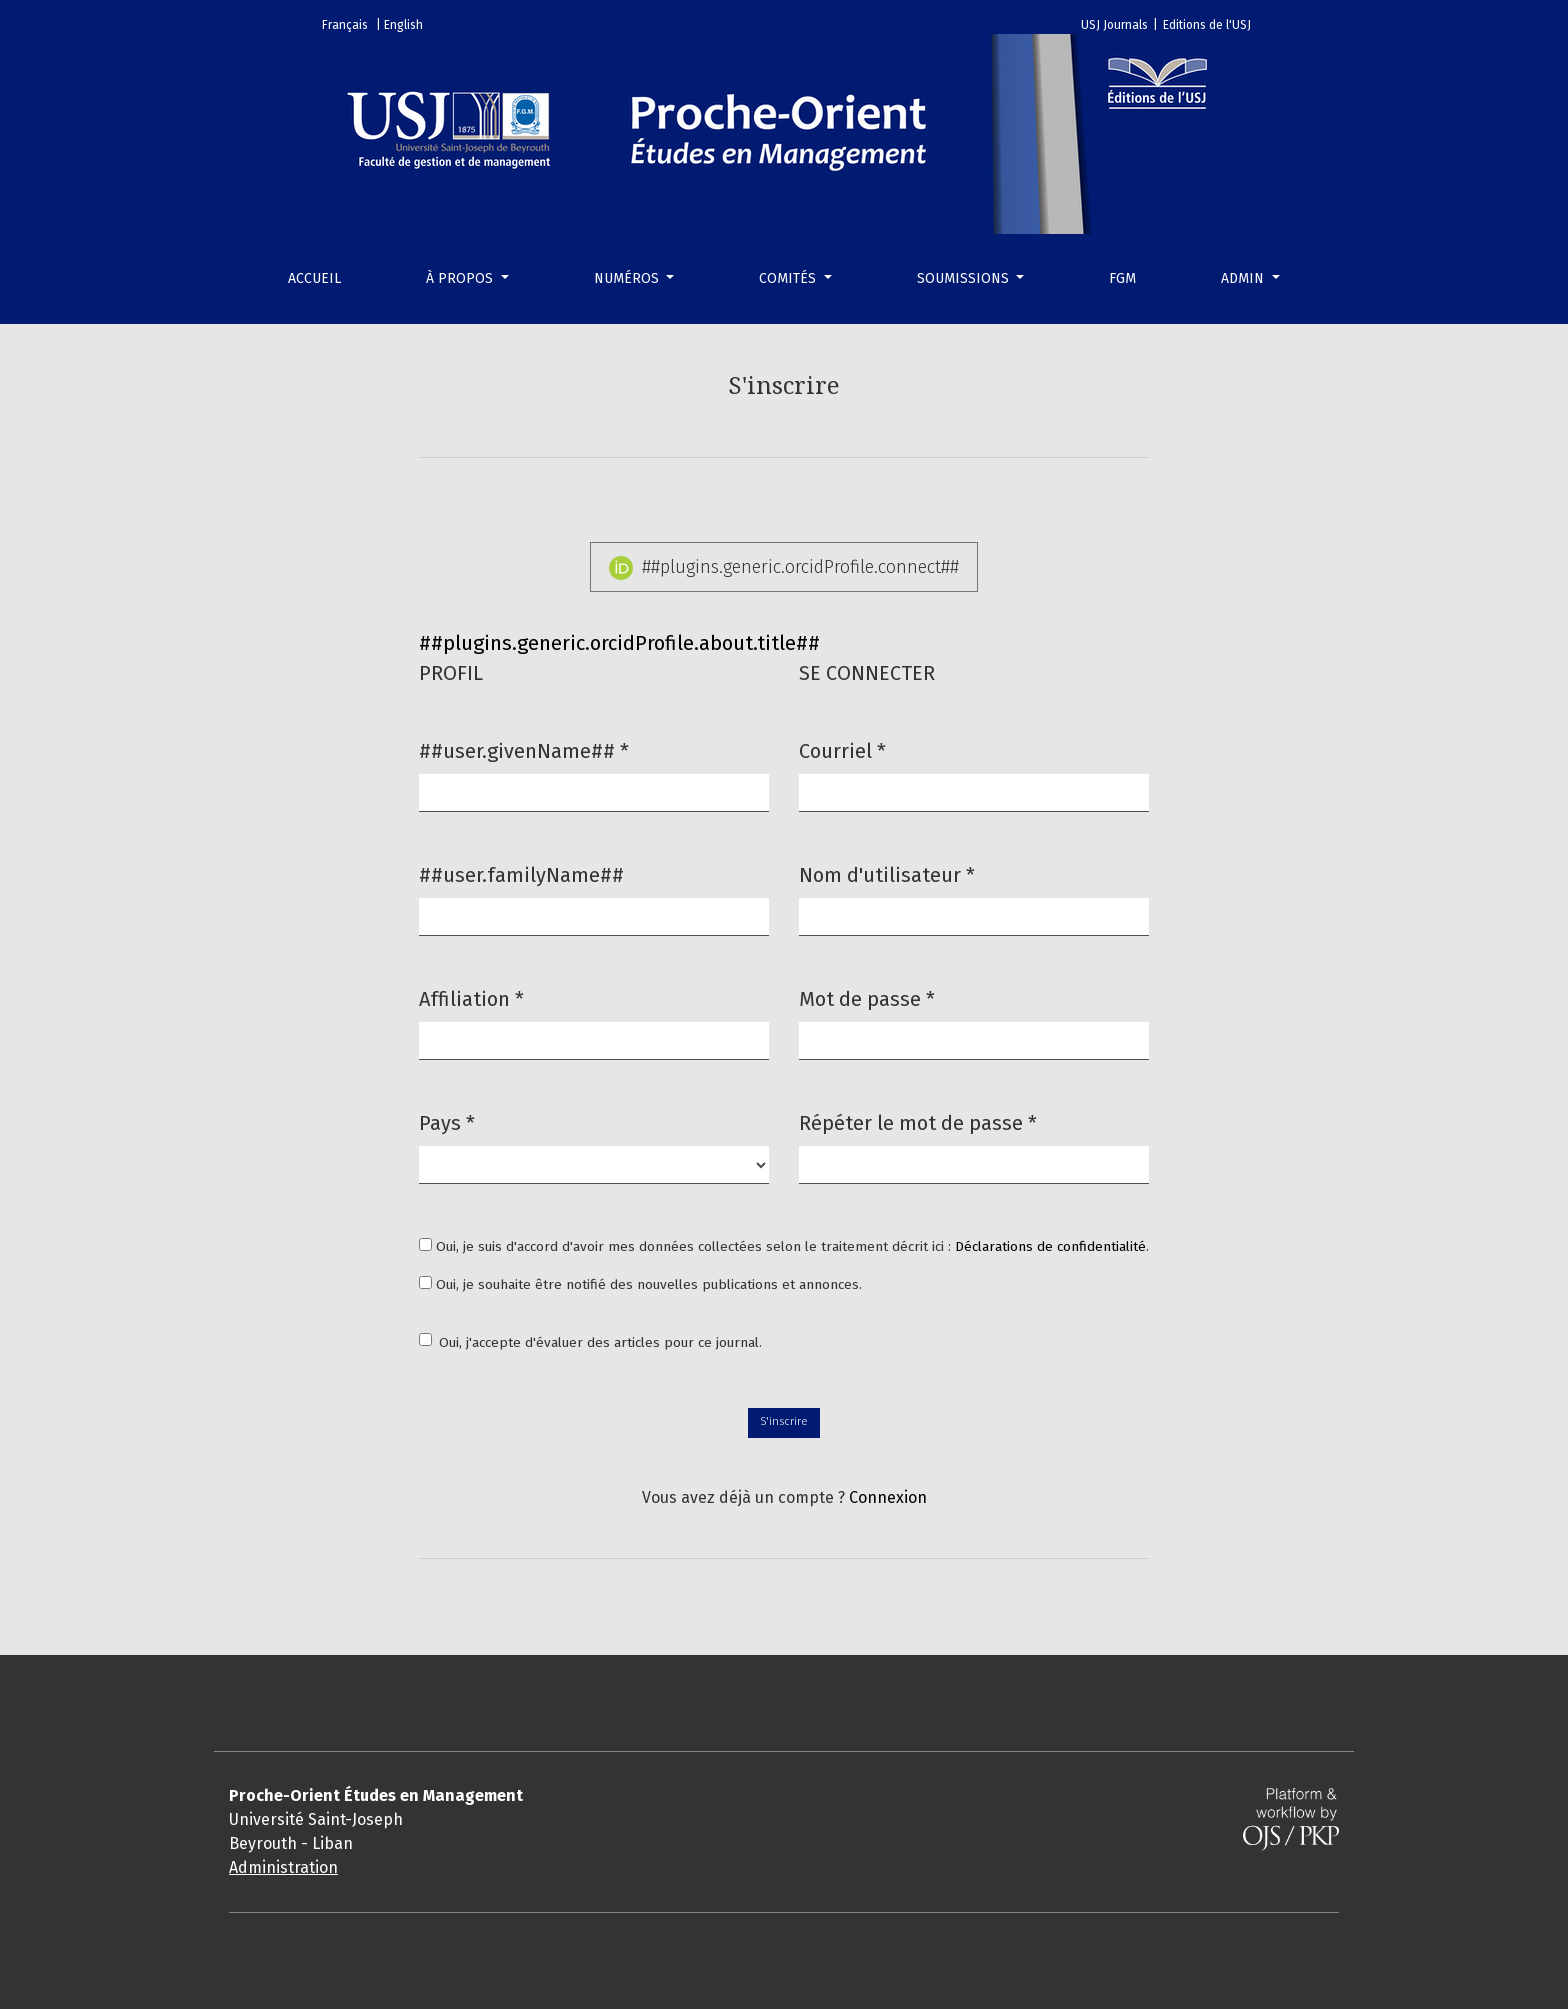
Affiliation (471, 997)
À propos (461, 278)
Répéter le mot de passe (918, 1121)
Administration (283, 1867)
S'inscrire (784, 1421)
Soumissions (965, 278)
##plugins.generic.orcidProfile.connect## (784, 568)
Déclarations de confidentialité (1050, 1246)
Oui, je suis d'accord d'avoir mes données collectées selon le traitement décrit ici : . (784, 1246)
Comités (789, 278)
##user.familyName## (521, 875)
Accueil (314, 278)
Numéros (628, 278)
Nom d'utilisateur (887, 873)
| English (399, 25)
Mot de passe (867, 997)
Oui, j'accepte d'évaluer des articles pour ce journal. (600, 1342)
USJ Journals (1114, 25)
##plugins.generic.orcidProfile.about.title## (619, 643)
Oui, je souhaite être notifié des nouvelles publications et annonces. (640, 1284)
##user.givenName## (524, 749)
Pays (447, 1121)
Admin (1244, 278)
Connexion (888, 1497)
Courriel (842, 749)
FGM (1122, 278)
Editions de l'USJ (1207, 25)
